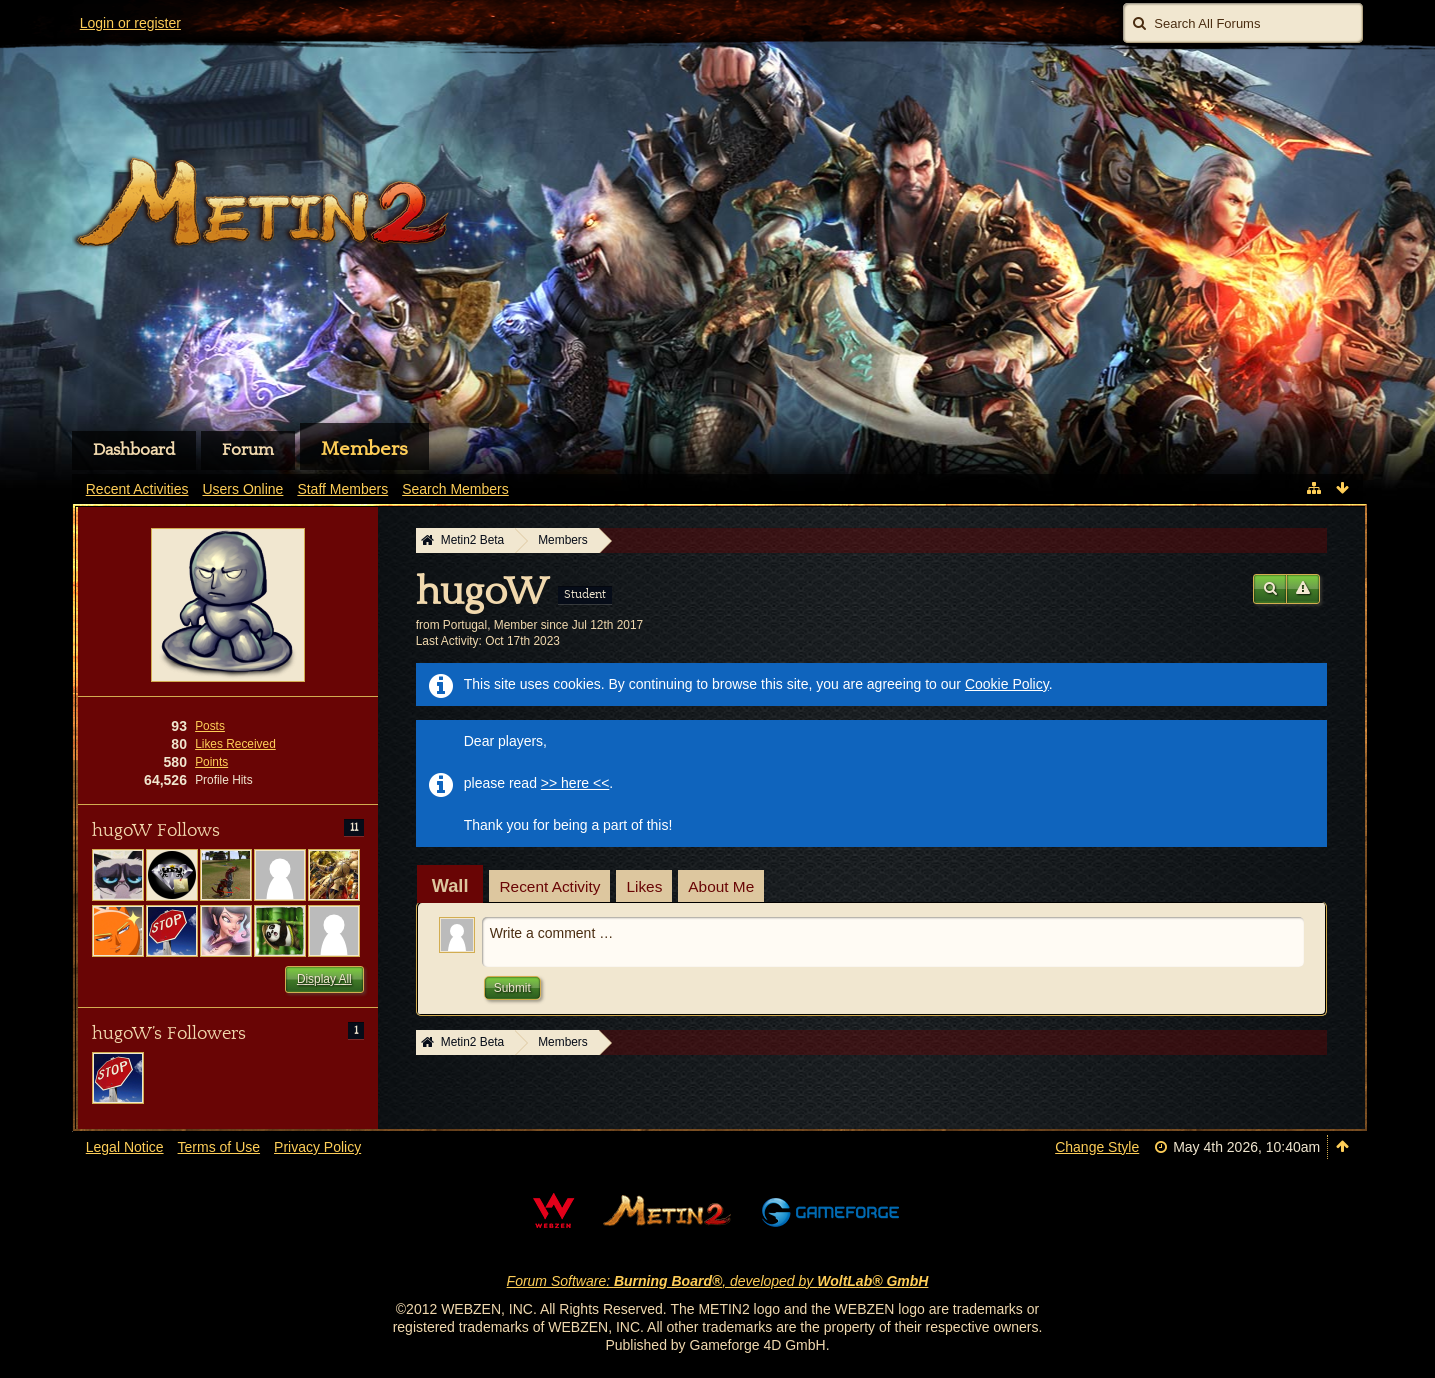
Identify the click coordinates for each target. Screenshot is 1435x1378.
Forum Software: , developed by (718, 1281)
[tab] (450, 886)
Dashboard (134, 450)
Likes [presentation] (644, 886)
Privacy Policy (317, 1147)
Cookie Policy (1007, 684)
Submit (512, 988)
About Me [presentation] (721, 886)
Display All (324, 979)
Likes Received (235, 744)
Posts (210, 726)
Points (211, 762)
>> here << (575, 783)
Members (364, 449)
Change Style (1097, 1147)
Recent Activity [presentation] (549, 886)
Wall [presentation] (450, 886)
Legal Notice (125, 1147)
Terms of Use (219, 1147)
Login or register (130, 23)
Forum (248, 450)
